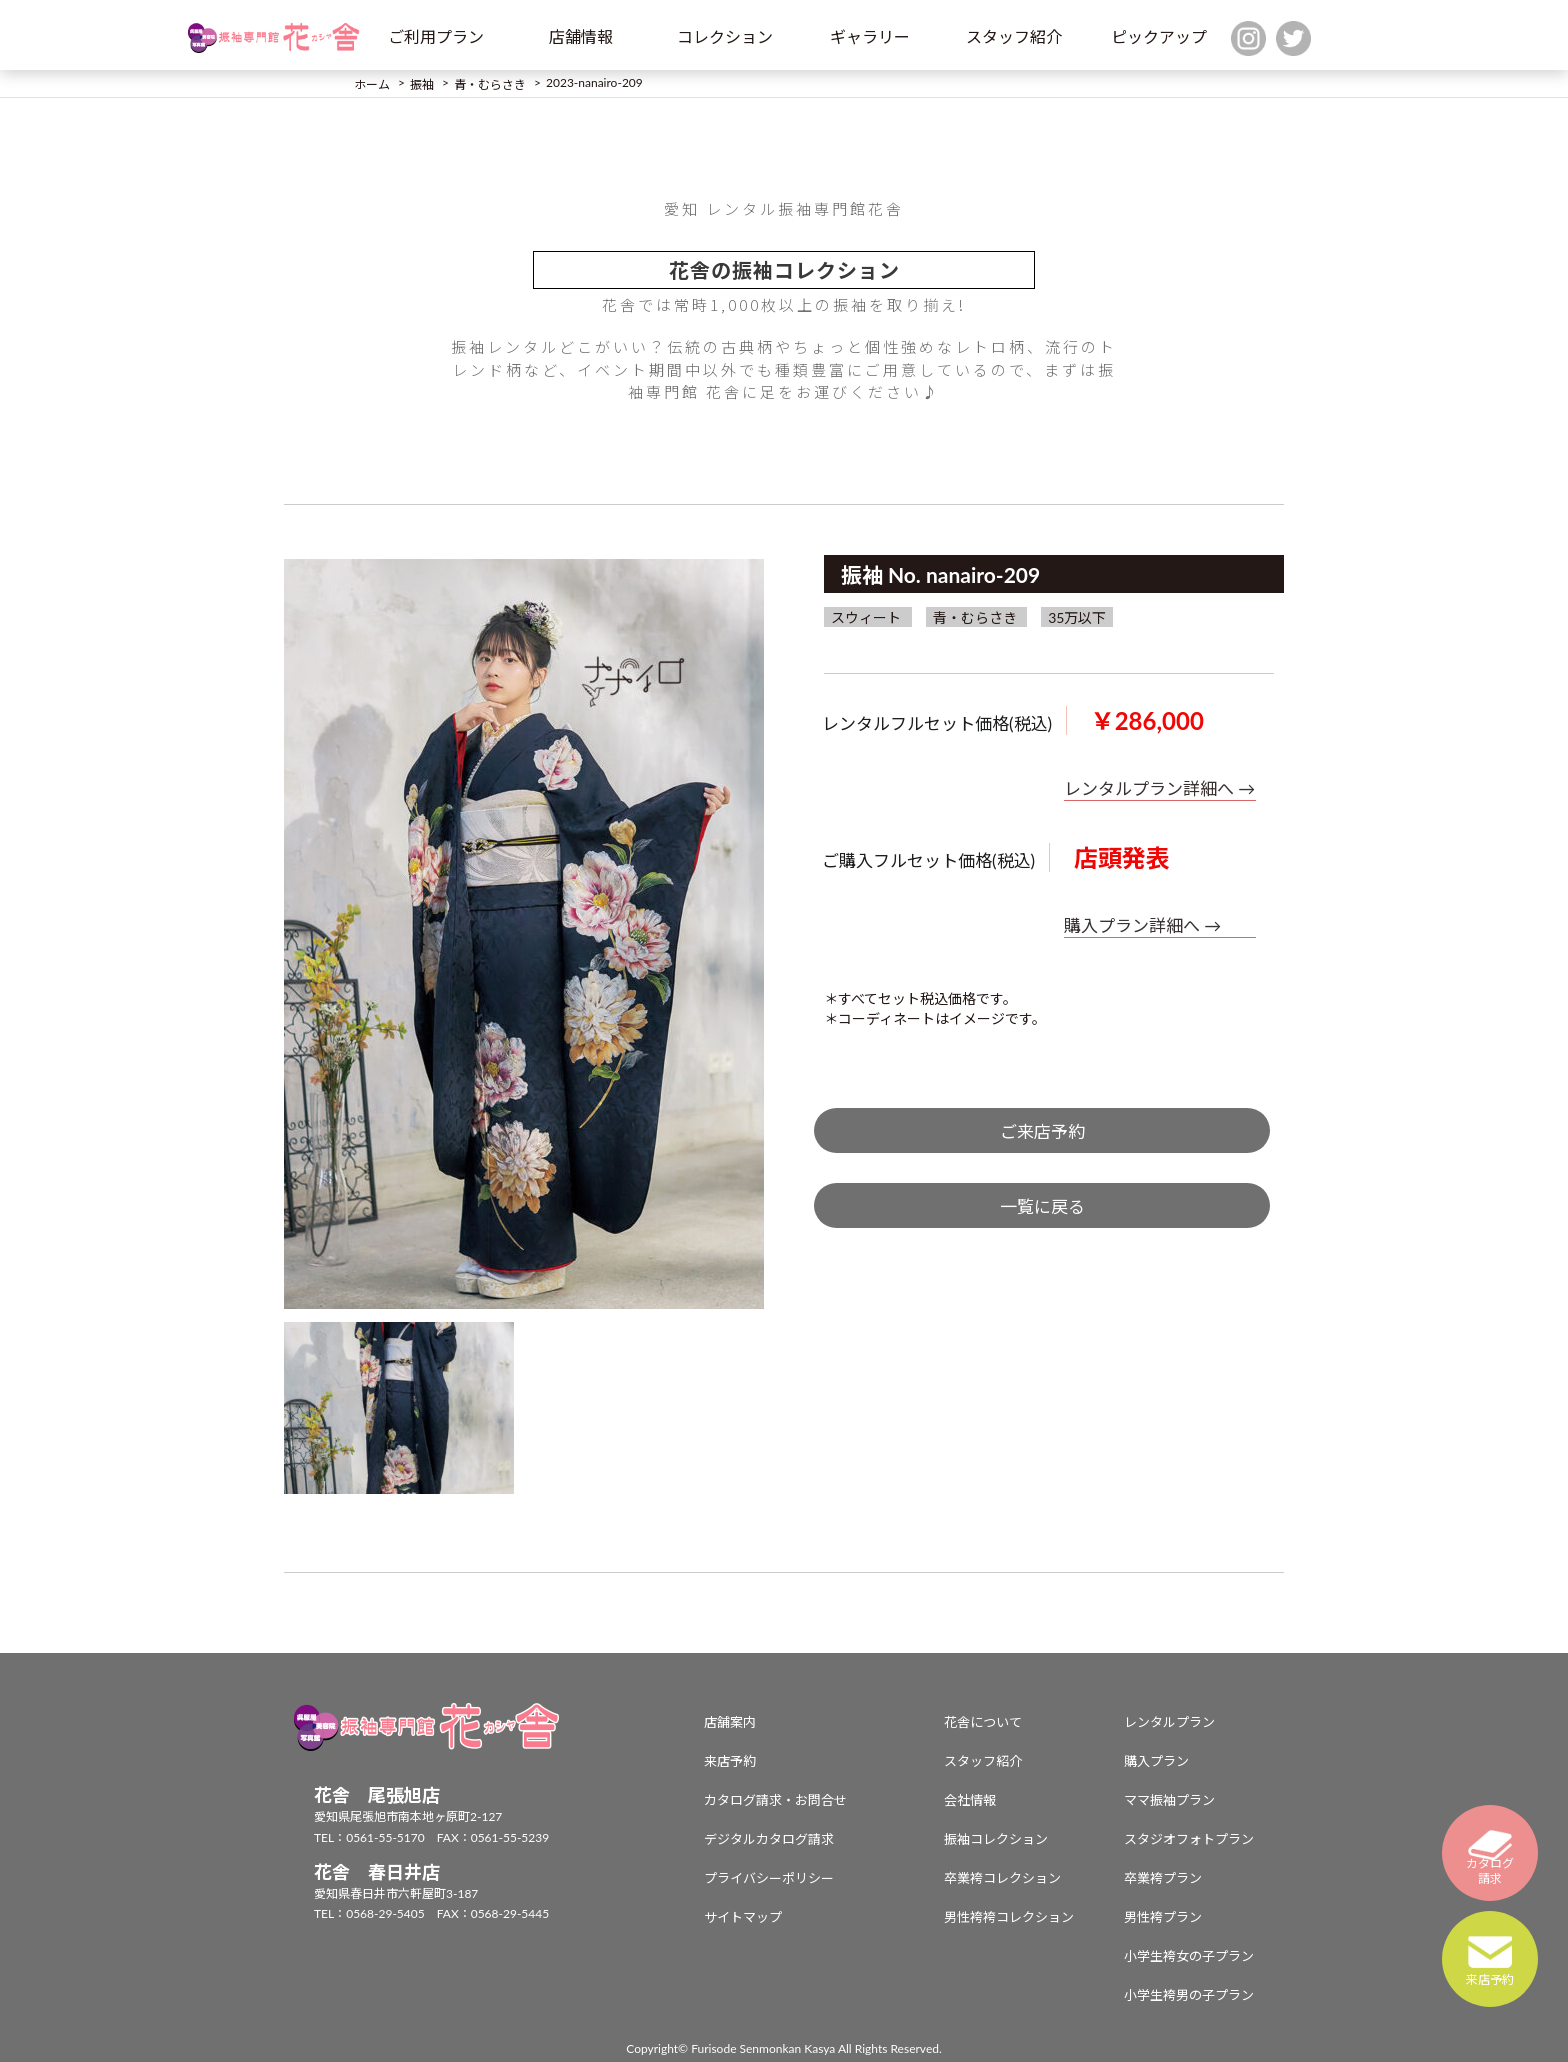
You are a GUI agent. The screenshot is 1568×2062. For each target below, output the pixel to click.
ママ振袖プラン (1169, 1800)
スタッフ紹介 (1014, 36)
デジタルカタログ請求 (769, 1839)
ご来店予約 (1042, 1131)
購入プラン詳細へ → (1142, 925)
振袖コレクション (996, 1839)
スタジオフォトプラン (1189, 1839)
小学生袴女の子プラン (1189, 1956)
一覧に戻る (1042, 1206)
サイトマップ (743, 1917)
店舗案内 (730, 1722)
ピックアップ (1159, 36)
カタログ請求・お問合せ (775, 1800)
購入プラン (1156, 1761)
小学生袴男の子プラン (1189, 1995)
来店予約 (730, 1761)
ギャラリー (870, 36)
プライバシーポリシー (769, 1878)
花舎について (983, 1722)
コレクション (725, 36)
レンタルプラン (1169, 1722)
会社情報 (970, 1800)
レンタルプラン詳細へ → (1159, 788)
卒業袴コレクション (1002, 1878)
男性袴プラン (1163, 1917)
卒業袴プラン (1163, 1878)
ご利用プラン (436, 36)
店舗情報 (581, 36)
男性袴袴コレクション (1009, 1917)
